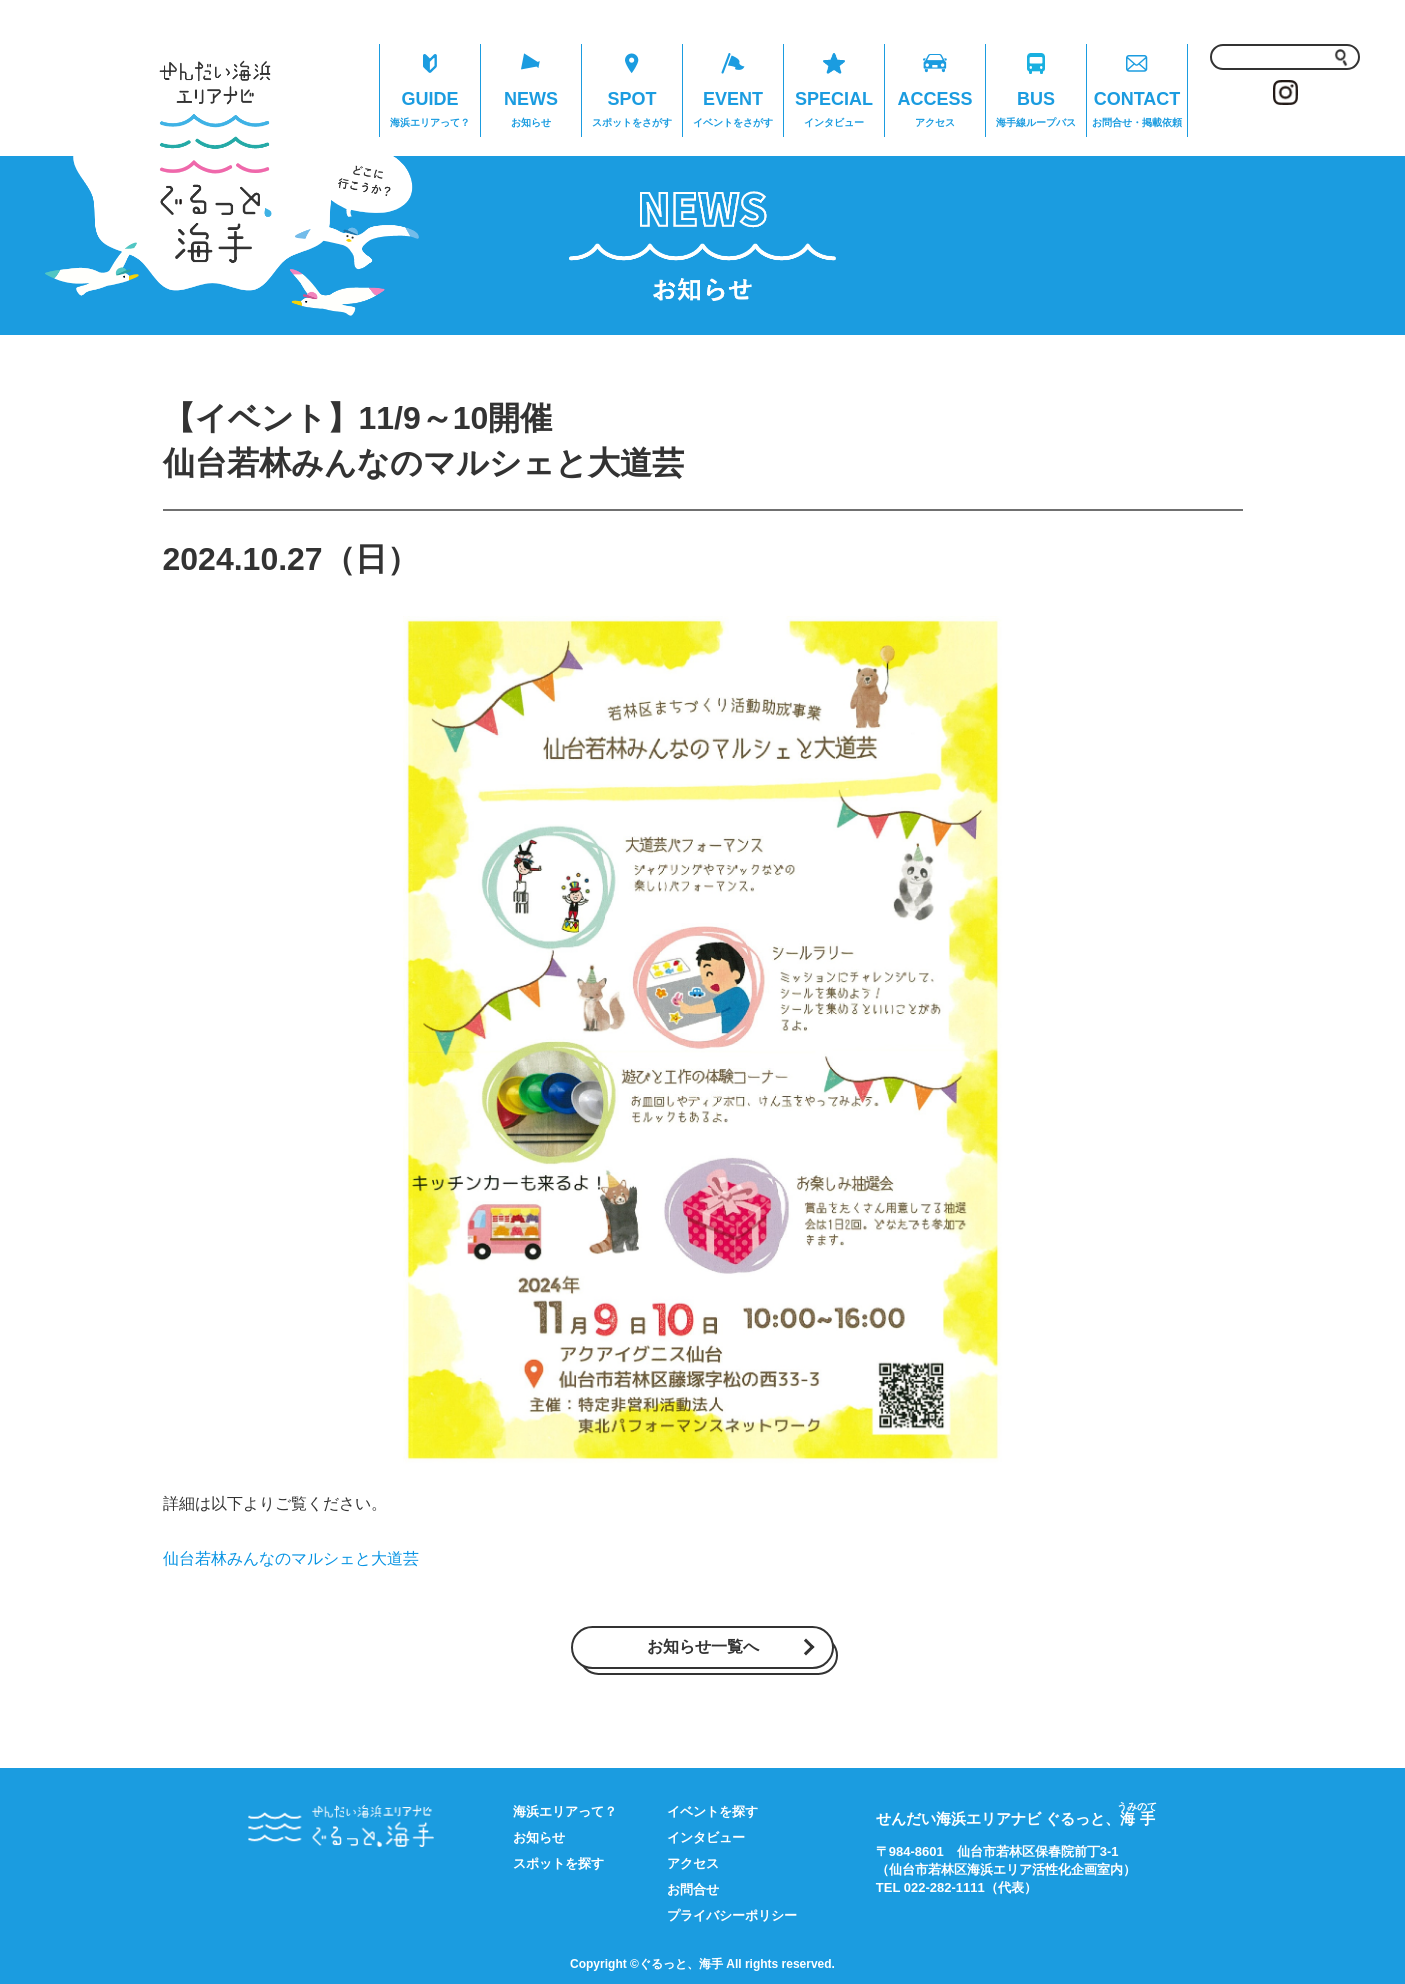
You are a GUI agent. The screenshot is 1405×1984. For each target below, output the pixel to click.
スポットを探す (558, 1863)
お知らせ (539, 1837)
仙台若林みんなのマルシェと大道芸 (291, 1558)
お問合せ (693, 1889)
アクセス (693, 1863)
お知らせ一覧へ (703, 1646)
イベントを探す (712, 1811)
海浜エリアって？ (565, 1811)
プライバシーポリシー (732, 1915)
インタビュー (706, 1837)
